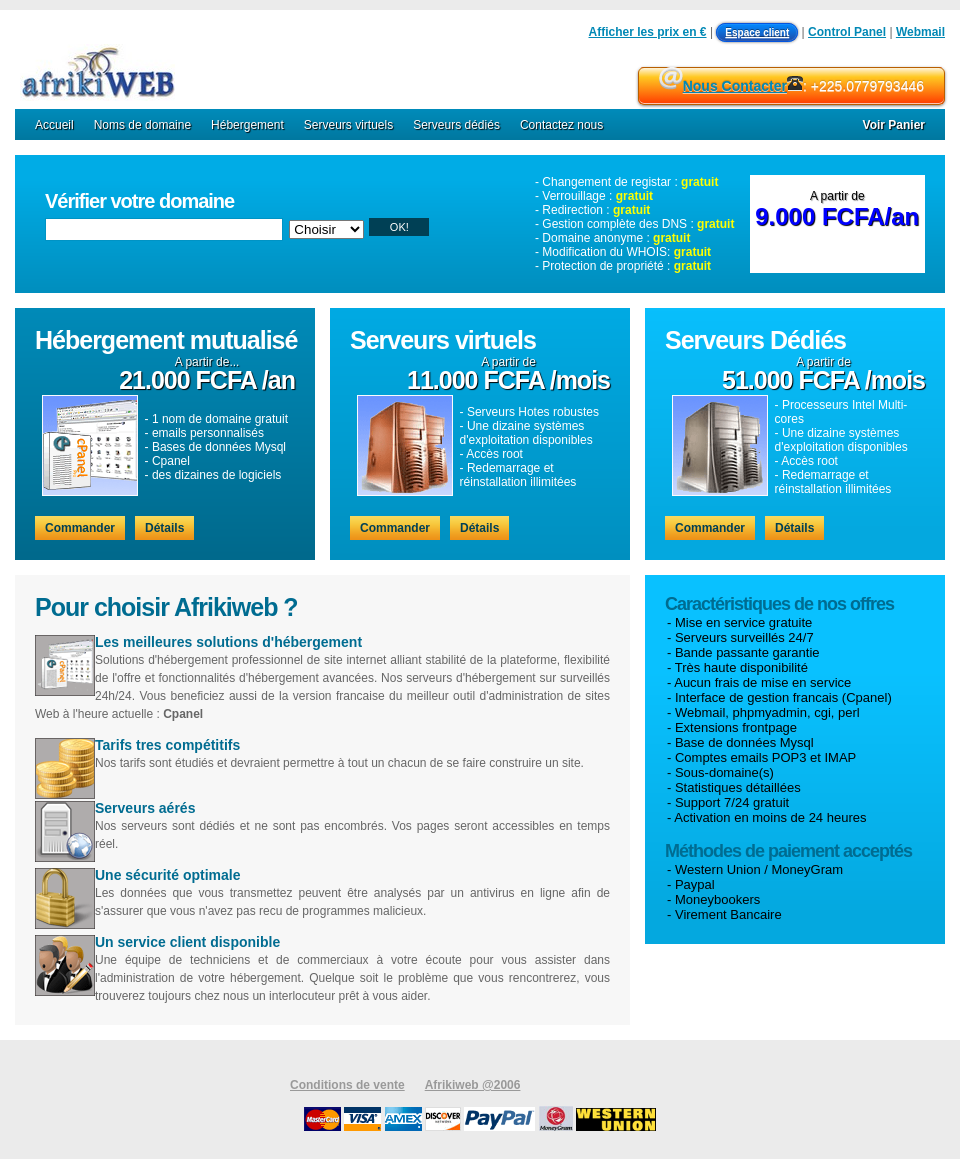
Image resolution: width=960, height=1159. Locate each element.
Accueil (54, 125)
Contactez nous (561, 125)
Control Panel (847, 32)
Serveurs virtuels (348, 125)
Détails (164, 528)
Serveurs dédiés (456, 125)
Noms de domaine (142, 125)
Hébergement (247, 125)
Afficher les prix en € (648, 32)
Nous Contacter (735, 86)
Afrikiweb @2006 (473, 1085)
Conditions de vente (347, 1085)
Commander (80, 528)
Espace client (757, 32)
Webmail (920, 32)
